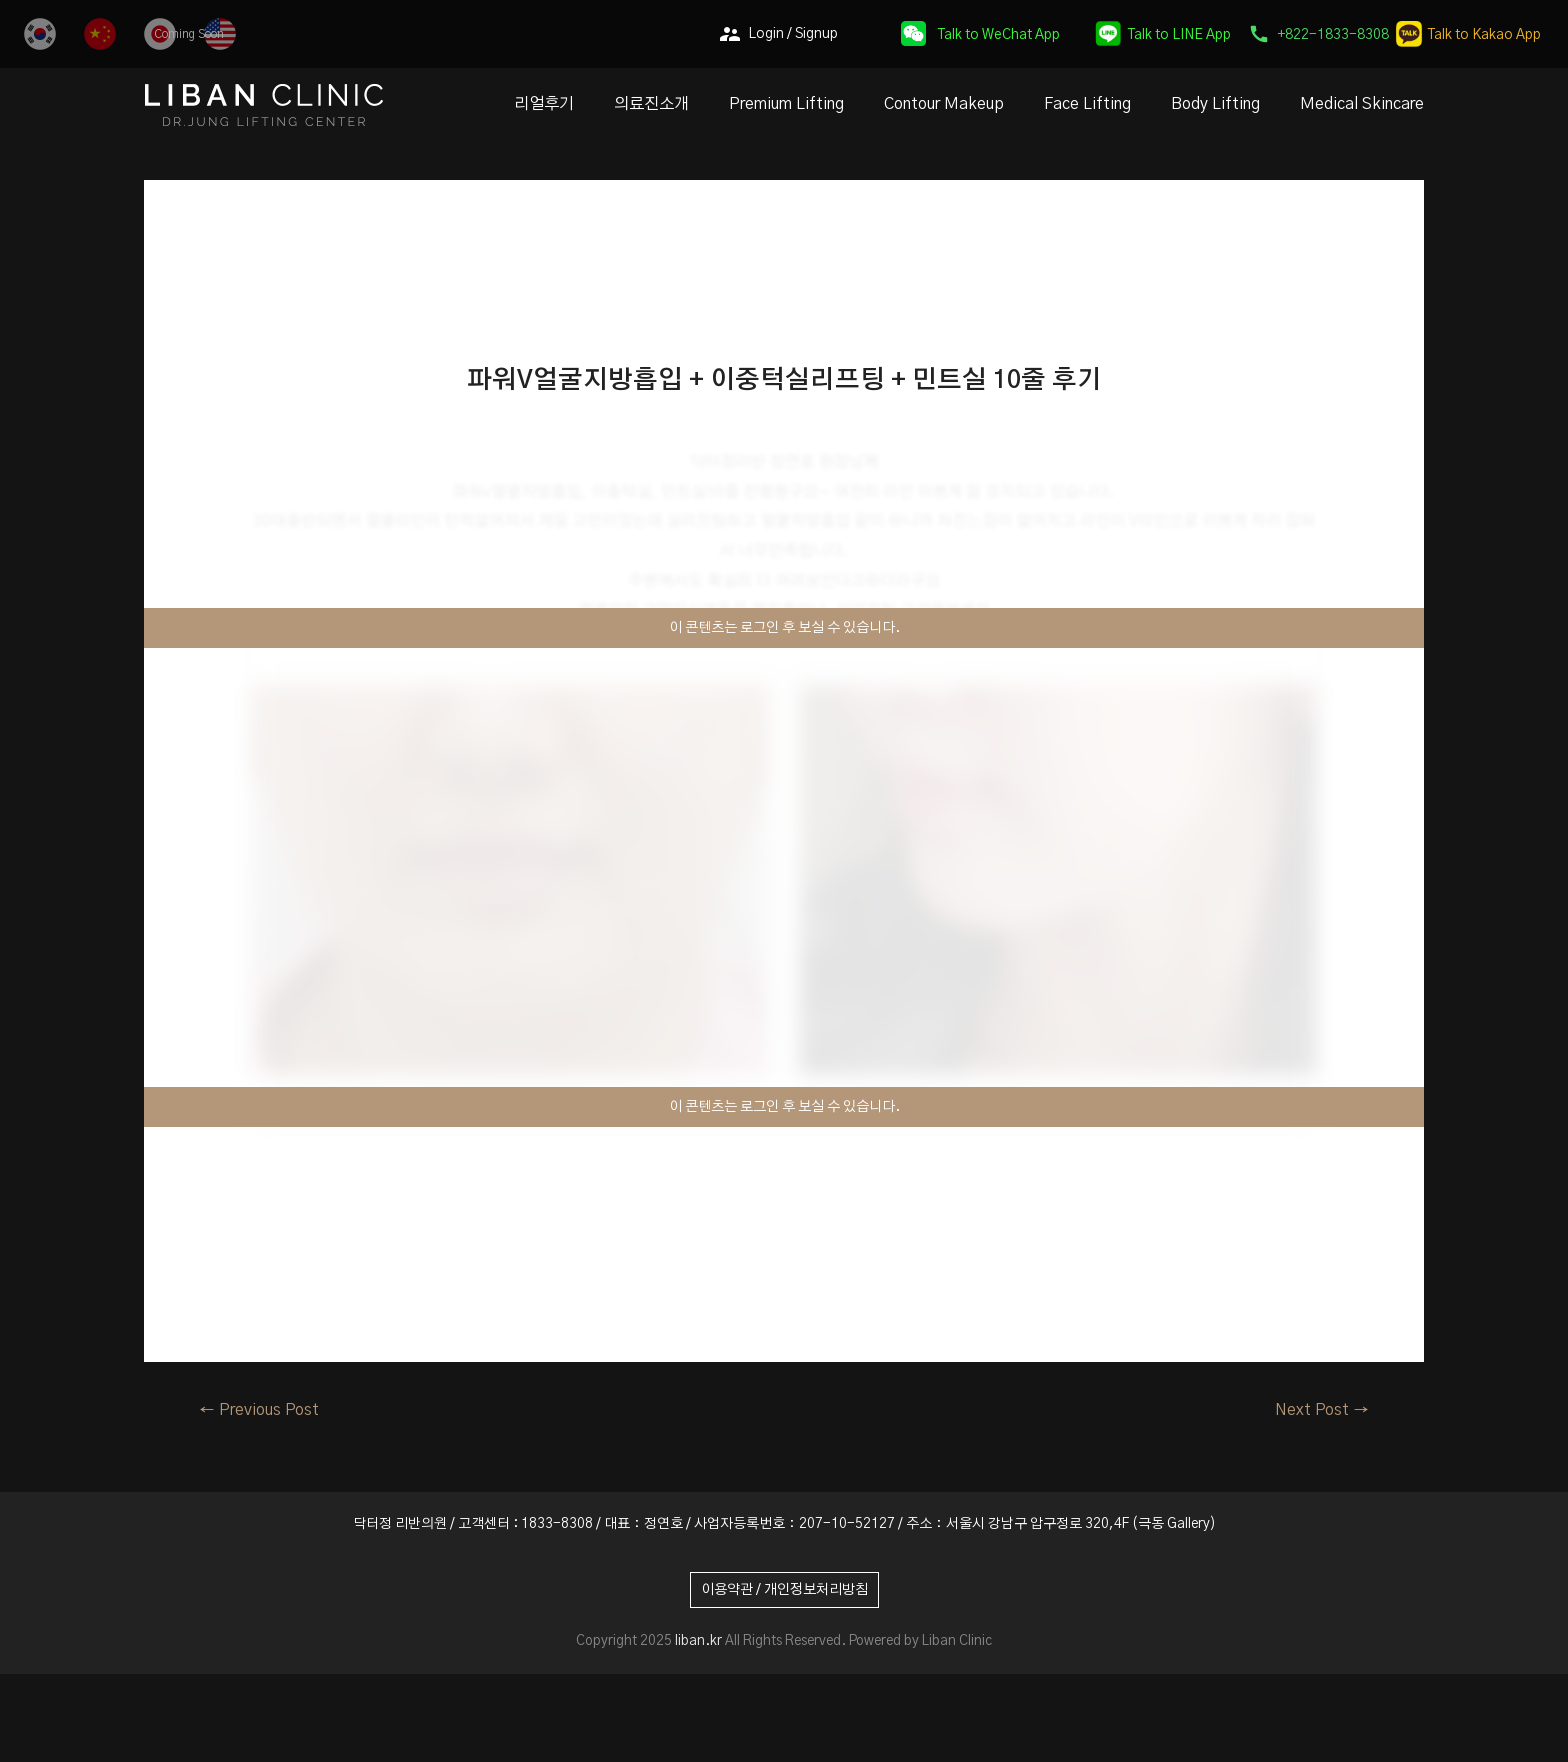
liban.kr (698, 1641)
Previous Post (259, 1410)
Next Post (1322, 1410)
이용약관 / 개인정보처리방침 (784, 1590)
